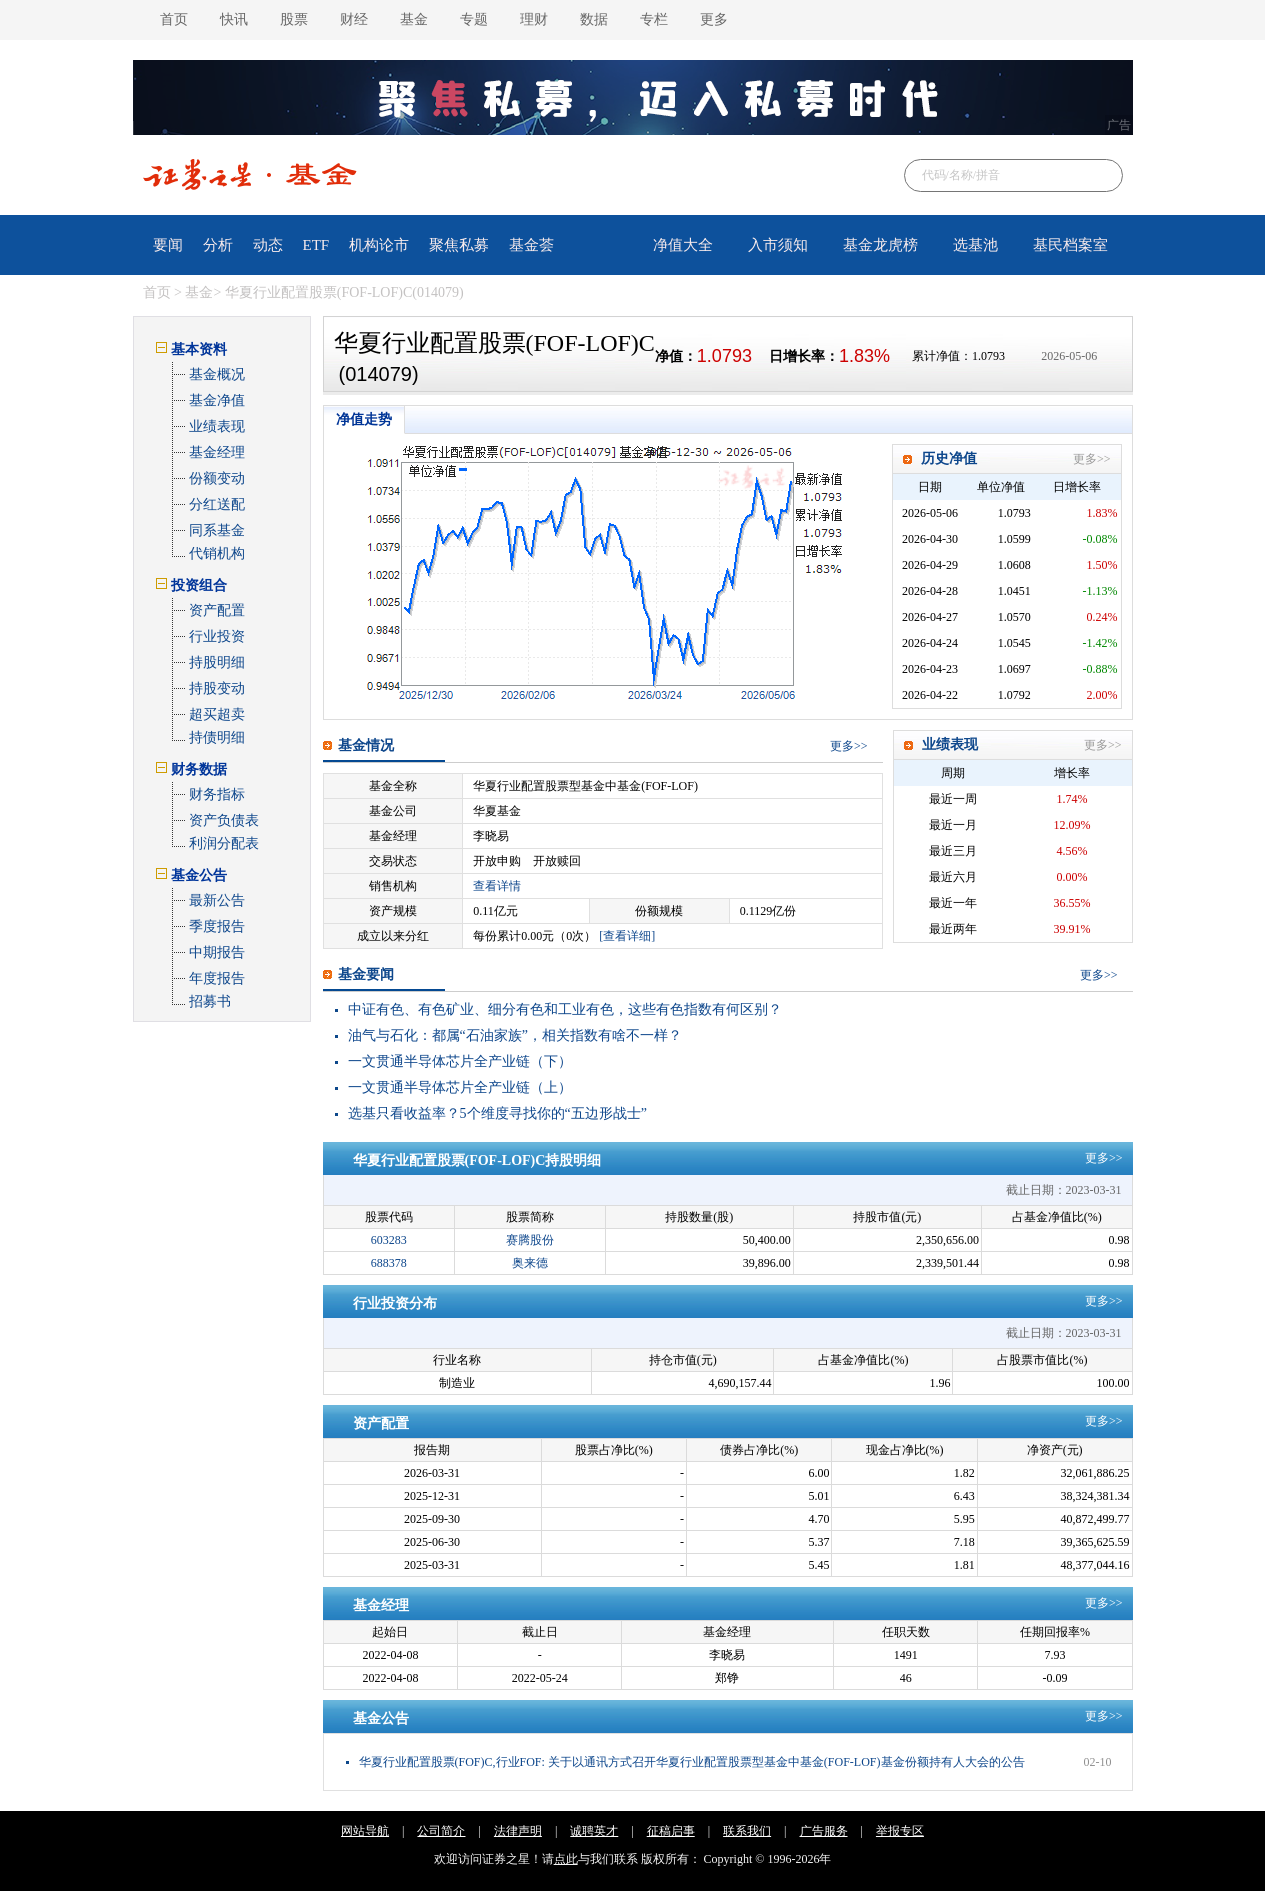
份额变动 (217, 478)
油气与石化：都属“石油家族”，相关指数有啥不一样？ (515, 1035)
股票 (294, 19)
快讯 (234, 19)
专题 (474, 19)
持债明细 (217, 737)
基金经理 (217, 452)
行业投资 (217, 636)
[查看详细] (627, 936)
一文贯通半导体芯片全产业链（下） (460, 1061)
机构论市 (379, 245)
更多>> (1092, 459)
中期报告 (217, 952)
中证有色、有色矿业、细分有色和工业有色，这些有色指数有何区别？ (565, 1009)
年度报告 (217, 978)
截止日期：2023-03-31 (1064, 1190)
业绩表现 (217, 426)
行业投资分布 (395, 1303)
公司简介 (441, 1831)
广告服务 (824, 1831)
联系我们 (747, 1831)
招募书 (210, 1001)
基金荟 (531, 245)
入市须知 (778, 245)
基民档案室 (1070, 245)
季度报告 (217, 926)
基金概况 (217, 374)
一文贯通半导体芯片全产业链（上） (460, 1087)
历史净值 (949, 458)
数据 (594, 19)
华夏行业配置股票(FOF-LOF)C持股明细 (477, 1160)
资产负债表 (224, 820)
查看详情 (497, 886)
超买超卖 (217, 714)
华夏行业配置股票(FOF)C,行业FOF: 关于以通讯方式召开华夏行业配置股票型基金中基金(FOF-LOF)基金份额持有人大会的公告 (692, 1762)
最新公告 (217, 900)
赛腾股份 (530, 1240)
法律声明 (518, 1831)
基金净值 (217, 400)
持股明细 (217, 662)
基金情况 (366, 745)
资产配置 (217, 610)
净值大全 (683, 245)
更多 (714, 19)
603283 (389, 1240)
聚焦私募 (459, 245)
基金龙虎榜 (880, 245)
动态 (268, 245)
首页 (174, 19)
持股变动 (217, 688)
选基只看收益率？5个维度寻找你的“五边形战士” (497, 1113)
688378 (389, 1263)
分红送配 (217, 504)
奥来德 (530, 1263)
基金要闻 (366, 974)
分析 (218, 245)
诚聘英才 (594, 1831)
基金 (414, 19)
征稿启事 (671, 1831)
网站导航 (365, 1831)
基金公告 (381, 1718)
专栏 (654, 19)
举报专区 (900, 1831)
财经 (354, 19)
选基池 (975, 245)
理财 (534, 19)
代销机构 (217, 553)
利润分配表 (224, 843)
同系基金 (217, 530)
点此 (566, 1859)
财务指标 (217, 794)
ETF (316, 245)
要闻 (168, 245)
